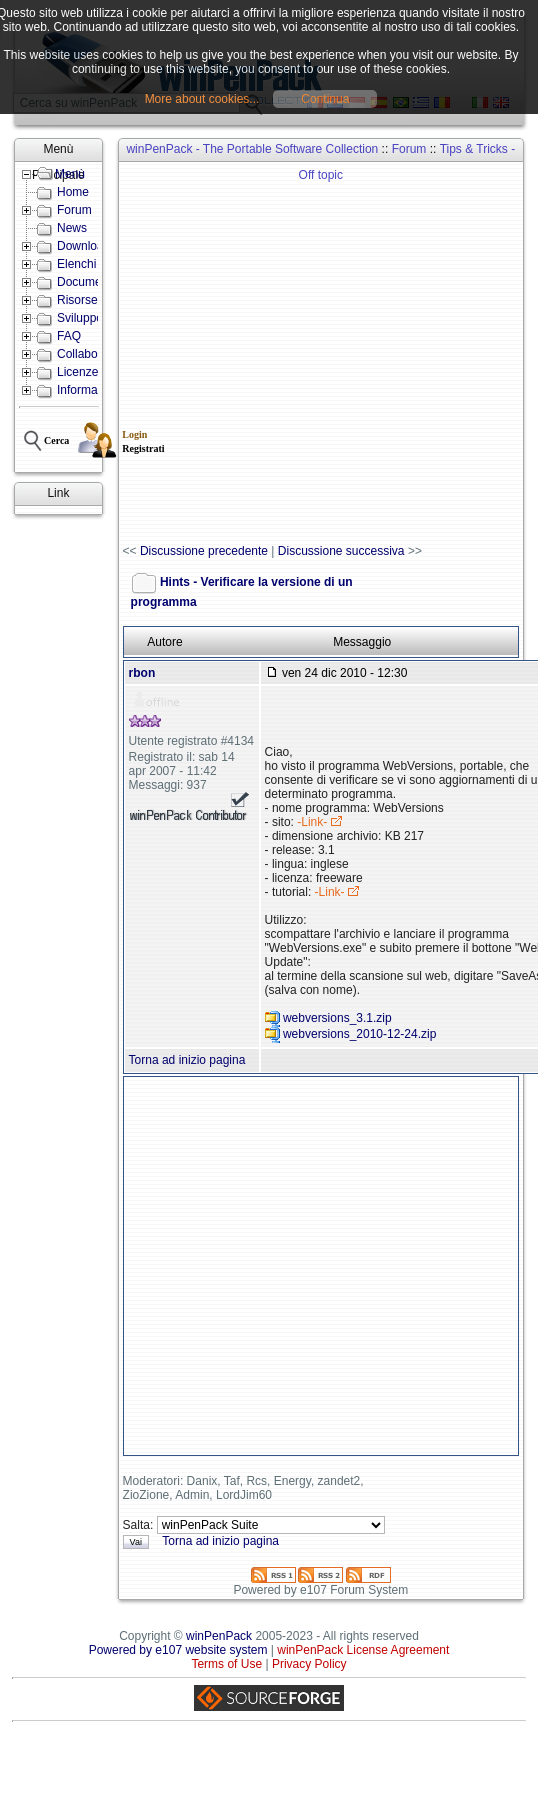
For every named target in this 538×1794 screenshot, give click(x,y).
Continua (325, 99)
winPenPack (219, 1636)
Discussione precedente (204, 551)
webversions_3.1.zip (337, 1019)
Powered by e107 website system (178, 1650)
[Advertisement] (220, 353)
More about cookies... (202, 99)
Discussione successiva (341, 551)
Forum (409, 149)
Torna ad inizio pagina (187, 1060)
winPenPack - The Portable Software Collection (252, 149)
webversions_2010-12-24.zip (359, 1035)
